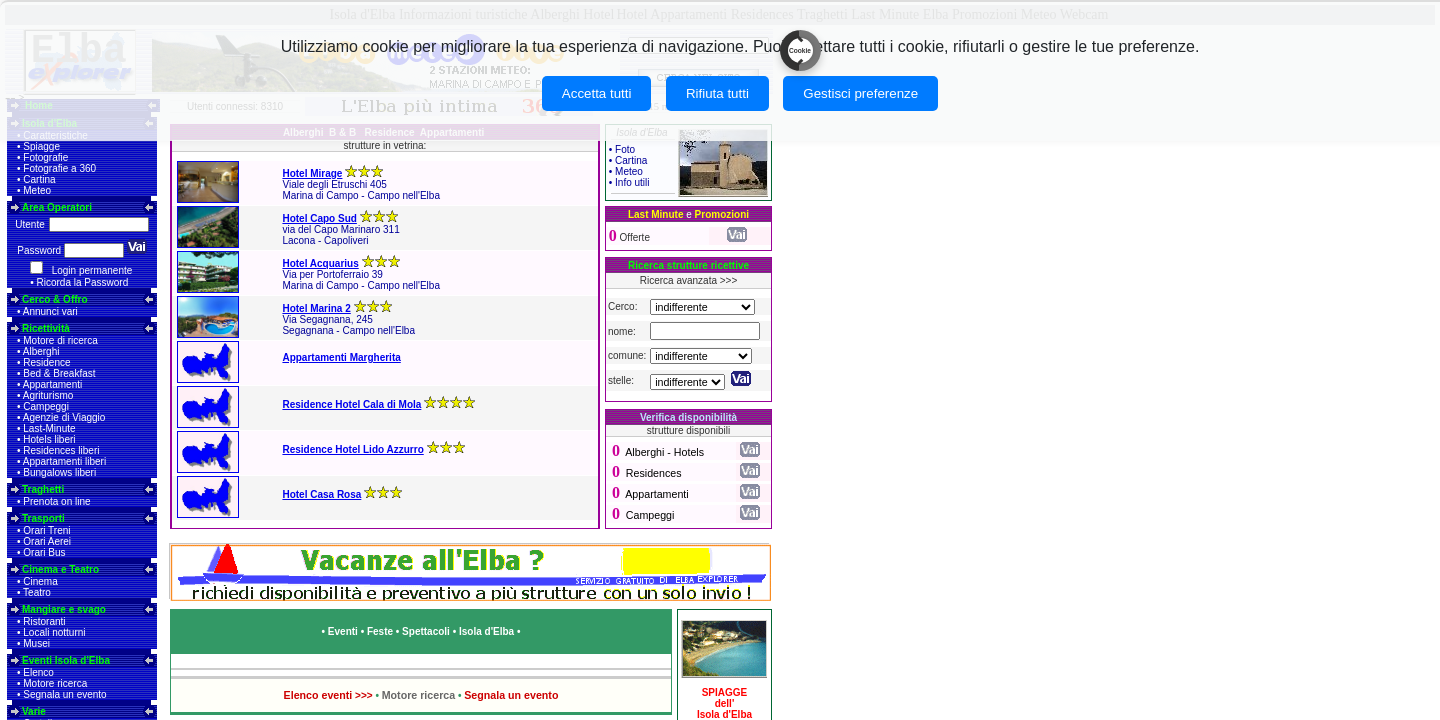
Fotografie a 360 (59, 168)
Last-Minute (49, 428)
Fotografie (45, 157)
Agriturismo (48, 395)
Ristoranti (44, 621)
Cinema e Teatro (60, 569)
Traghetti (43, 489)
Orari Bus (44, 552)
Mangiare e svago (64, 609)
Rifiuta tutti (717, 93)
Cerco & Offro (55, 299)
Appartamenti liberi (64, 461)
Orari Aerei (47, 541)
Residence (46, 362)
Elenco (38, 672)
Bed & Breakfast (59, 373)
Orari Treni (46, 530)
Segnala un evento (64, 694)
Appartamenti (52, 384)
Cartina (39, 179)
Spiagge (41, 146)
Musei (36, 643)
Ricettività (46, 328)
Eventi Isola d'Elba (66, 660)
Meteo (37, 190)
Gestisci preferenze (860, 93)
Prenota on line (56, 501)
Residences (654, 473)
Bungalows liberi (59, 472)
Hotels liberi (49, 439)
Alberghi (41, 351)
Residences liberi (61, 450)
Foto (625, 149)
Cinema (40, 581)
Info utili (632, 182)
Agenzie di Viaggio (64, 417)
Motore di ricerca (60, 340)
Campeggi (46, 406)
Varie (34, 711)
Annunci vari (50, 311)
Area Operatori (57, 207)
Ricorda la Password (83, 282)
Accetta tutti (597, 93)
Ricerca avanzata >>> (689, 280)
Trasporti (43, 518)
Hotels (689, 452)
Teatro (37, 592)
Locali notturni (54, 632)
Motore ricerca (55, 683)
